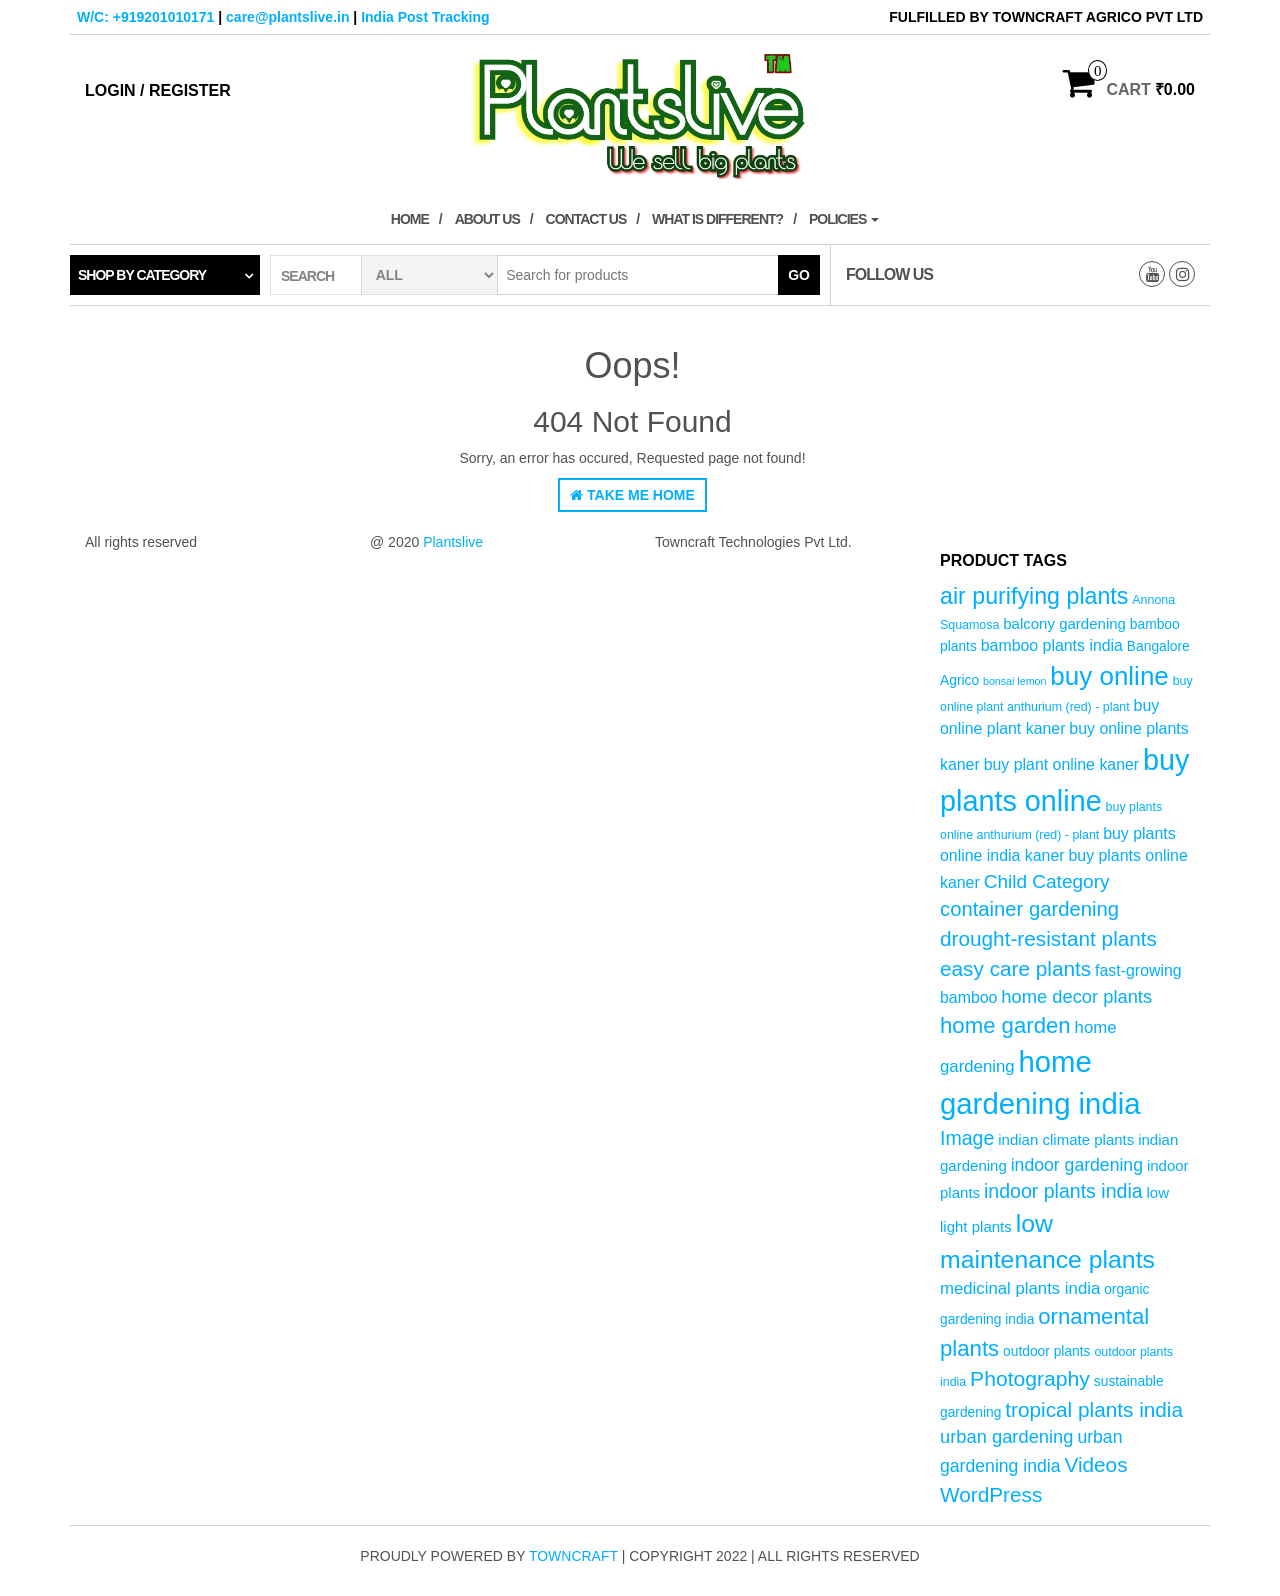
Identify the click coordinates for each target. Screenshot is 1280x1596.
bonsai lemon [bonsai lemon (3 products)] (1014, 681)
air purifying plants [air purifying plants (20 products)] (1034, 596)
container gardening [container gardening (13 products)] (1029, 909)
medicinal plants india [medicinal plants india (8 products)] (1020, 1288)
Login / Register (158, 90)
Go (799, 275)
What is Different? (717, 219)
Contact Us (586, 219)
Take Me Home (632, 495)
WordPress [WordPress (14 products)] (991, 1494)
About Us (487, 219)
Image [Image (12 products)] (967, 1138)
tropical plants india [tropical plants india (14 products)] (1094, 1409)
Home (410, 219)
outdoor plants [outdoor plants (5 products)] (1046, 1351)
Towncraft (573, 1556)
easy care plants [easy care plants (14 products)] (1015, 968)
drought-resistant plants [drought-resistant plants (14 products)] (1048, 938)
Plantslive (453, 542)
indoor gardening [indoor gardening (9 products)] (1077, 1165)
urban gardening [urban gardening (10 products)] (1007, 1436)
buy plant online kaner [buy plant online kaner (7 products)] (1062, 764)
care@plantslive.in (287, 17)
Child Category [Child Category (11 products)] (1047, 881)
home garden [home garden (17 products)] (1005, 1025)
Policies (844, 219)
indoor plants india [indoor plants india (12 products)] (1063, 1191)
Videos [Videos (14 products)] (1095, 1464)
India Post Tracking (425, 17)
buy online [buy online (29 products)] (1109, 676)
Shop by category (142, 275)
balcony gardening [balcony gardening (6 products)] (1064, 623)
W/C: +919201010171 (145, 17)
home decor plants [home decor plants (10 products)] (1076, 996)
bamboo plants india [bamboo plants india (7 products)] (1052, 645)
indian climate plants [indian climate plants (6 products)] (1066, 1139)
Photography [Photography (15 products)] (1030, 1378)
